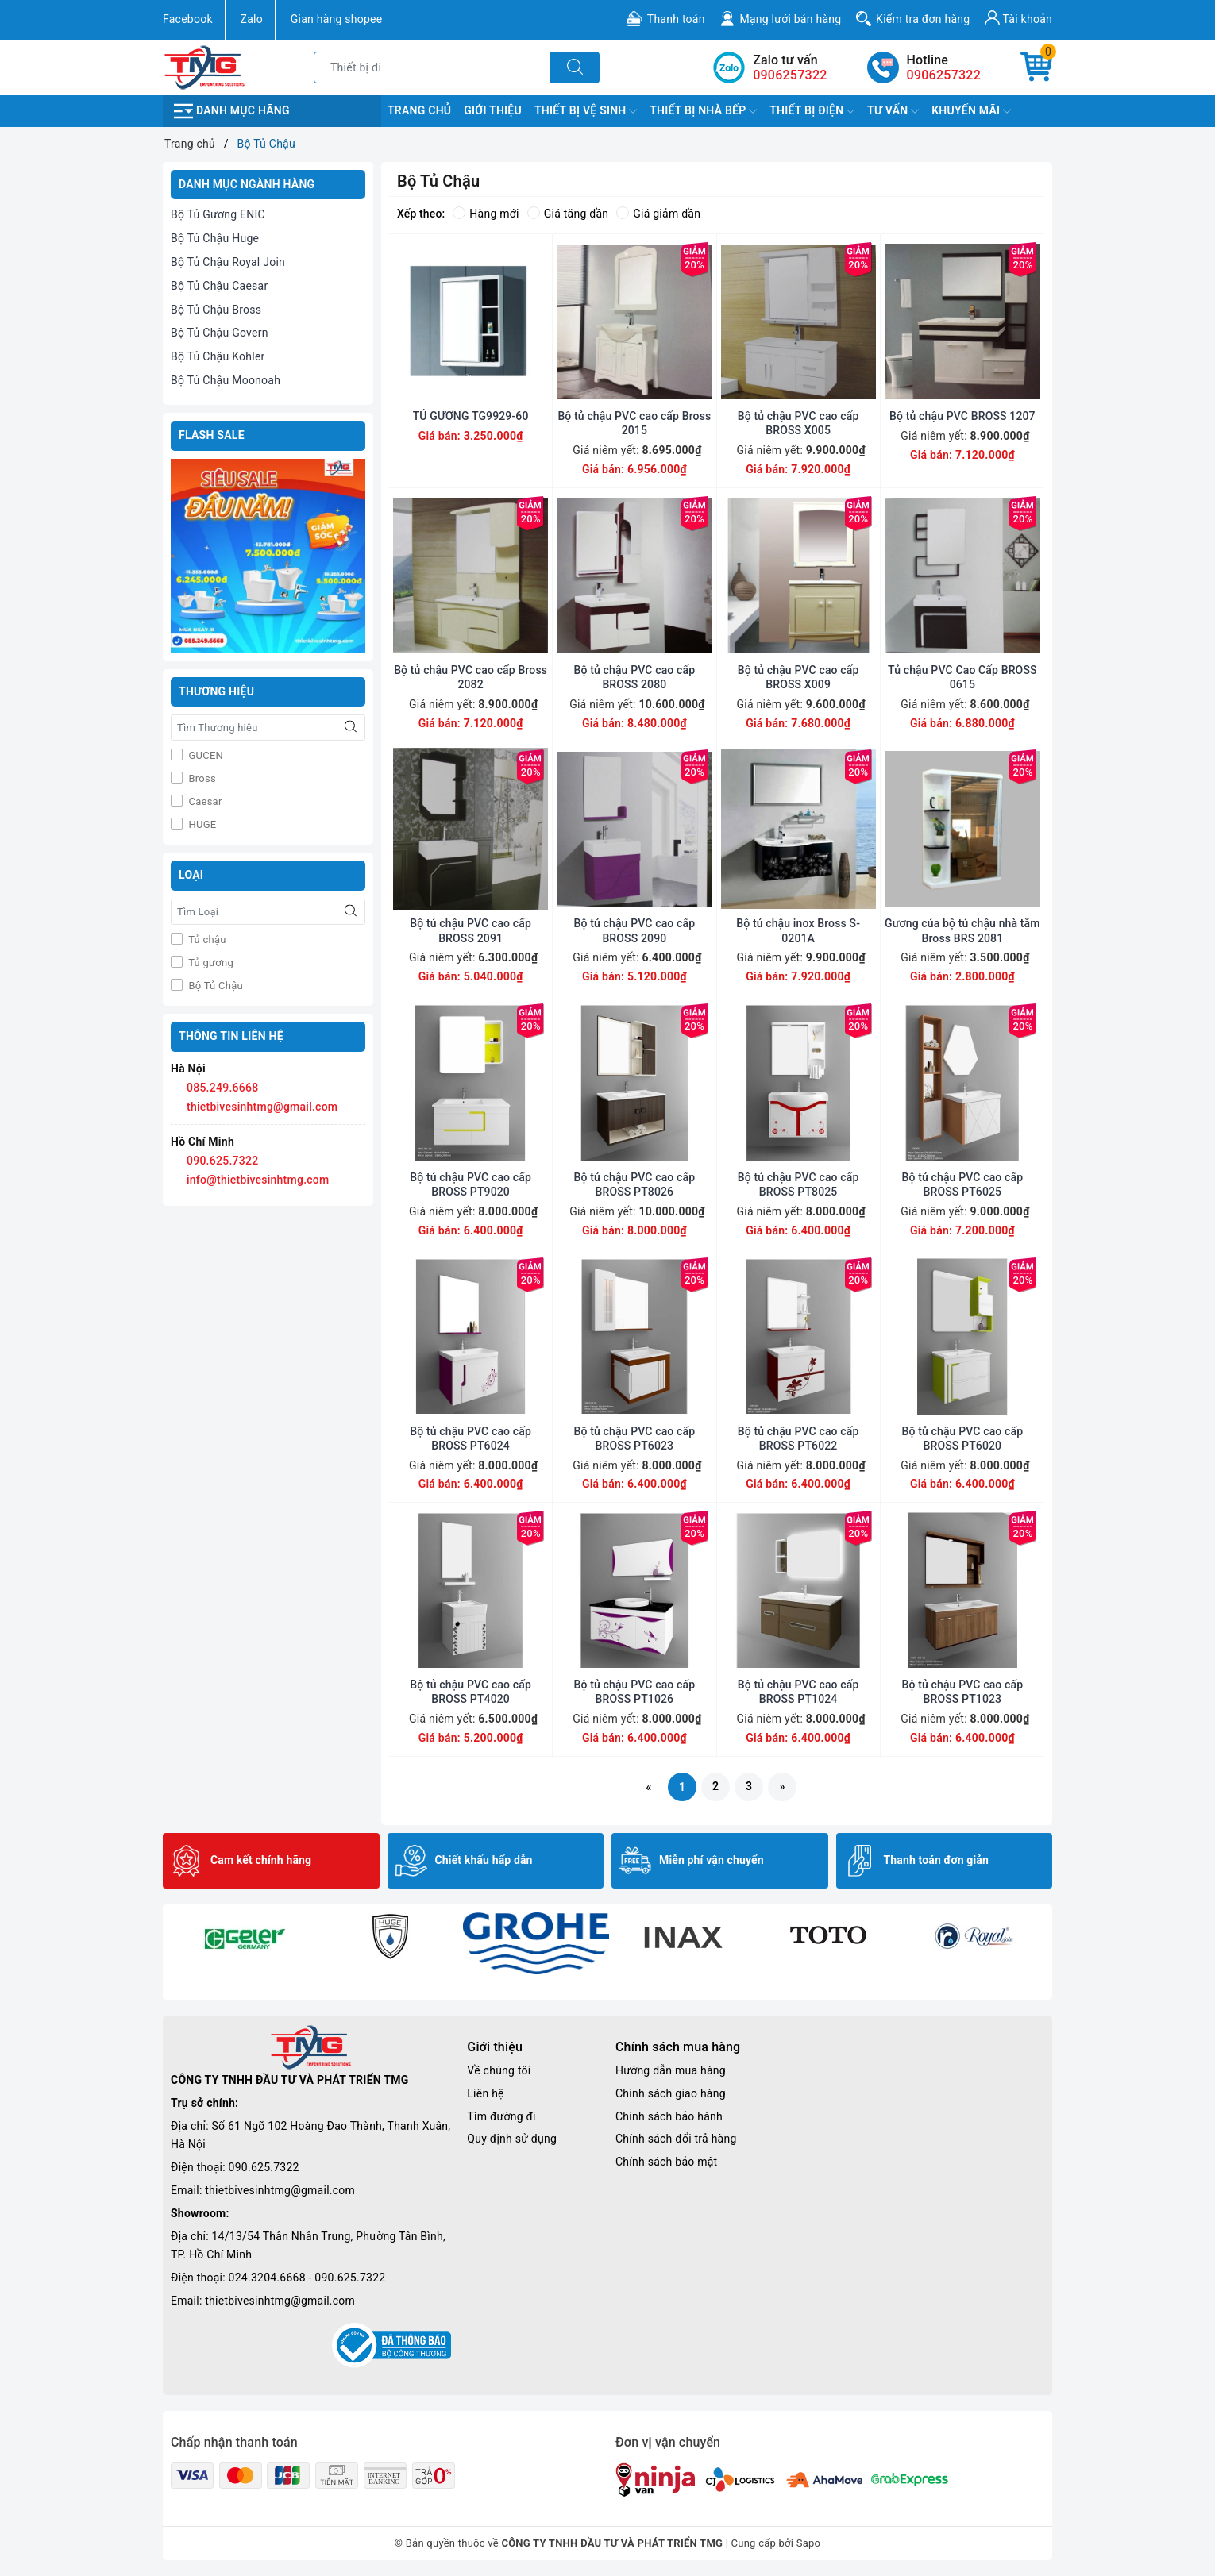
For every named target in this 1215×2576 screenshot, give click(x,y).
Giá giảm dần (658, 213)
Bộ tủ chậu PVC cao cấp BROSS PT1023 (963, 1691)
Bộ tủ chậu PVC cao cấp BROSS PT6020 (963, 1438)
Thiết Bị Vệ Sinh (585, 111)
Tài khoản (1018, 17)
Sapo (808, 2543)
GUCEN (204, 755)
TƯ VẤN (893, 111)
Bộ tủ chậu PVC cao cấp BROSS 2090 (635, 930)
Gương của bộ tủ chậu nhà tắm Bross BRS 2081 (962, 930)
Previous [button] (171, 1952)
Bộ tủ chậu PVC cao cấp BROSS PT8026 (635, 1184)
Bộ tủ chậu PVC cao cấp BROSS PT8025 (798, 1184)
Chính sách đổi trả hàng (676, 2138)
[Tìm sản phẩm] (432, 67)
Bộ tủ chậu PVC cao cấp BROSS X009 (798, 677)
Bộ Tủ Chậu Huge (215, 238)
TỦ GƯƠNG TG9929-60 (471, 416)
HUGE (201, 824)
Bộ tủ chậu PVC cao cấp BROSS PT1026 (635, 1691)
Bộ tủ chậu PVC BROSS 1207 (962, 416)
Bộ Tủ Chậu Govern (219, 332)
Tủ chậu (206, 939)
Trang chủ (419, 110)
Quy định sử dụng (512, 2138)
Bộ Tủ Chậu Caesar (219, 285)
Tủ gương (209, 962)
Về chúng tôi (498, 2070)
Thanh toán (676, 19)
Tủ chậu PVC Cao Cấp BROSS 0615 (962, 677)
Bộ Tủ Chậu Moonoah (225, 380)
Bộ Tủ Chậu (214, 986)
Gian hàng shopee (337, 19)
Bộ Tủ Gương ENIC (218, 214)
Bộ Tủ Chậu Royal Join (228, 262)
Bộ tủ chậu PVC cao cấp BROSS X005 (798, 423)
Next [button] (1044, 1952)
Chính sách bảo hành (669, 2116)
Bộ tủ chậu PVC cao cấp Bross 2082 (470, 677)
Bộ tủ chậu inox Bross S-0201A (798, 930)
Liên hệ (485, 2093)
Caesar (204, 801)
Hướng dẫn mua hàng (670, 2070)
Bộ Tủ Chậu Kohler (218, 356)
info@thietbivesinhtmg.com (258, 1179)
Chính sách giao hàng (670, 2093)
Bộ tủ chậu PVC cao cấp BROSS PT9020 (470, 1184)
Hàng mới (486, 213)
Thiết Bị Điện (812, 111)
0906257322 (944, 75)
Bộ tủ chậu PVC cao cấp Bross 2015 (634, 423)
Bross (201, 778)
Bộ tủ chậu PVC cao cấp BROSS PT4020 (470, 1691)
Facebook (188, 19)
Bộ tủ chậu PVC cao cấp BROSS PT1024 (798, 1691)
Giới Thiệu (493, 110)
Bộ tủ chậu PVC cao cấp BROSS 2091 (470, 930)
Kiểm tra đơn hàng (923, 19)
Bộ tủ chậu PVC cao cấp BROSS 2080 (635, 677)
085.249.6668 (222, 1087)
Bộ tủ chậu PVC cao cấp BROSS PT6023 (635, 1438)
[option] (244, 1936)
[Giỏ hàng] (1036, 67)
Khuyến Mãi (971, 111)
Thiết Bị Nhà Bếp (703, 111)
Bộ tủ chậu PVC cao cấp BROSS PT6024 (470, 1438)
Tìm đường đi (501, 2116)
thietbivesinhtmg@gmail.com (262, 1106)
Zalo (252, 19)
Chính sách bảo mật (666, 2161)
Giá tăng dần (568, 213)
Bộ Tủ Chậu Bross (216, 309)
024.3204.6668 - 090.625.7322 (307, 2277)
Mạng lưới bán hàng (790, 19)
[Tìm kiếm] (575, 67)
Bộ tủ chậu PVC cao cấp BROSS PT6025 (963, 1184)
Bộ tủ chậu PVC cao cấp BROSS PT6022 (798, 1438)
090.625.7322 (222, 1160)
